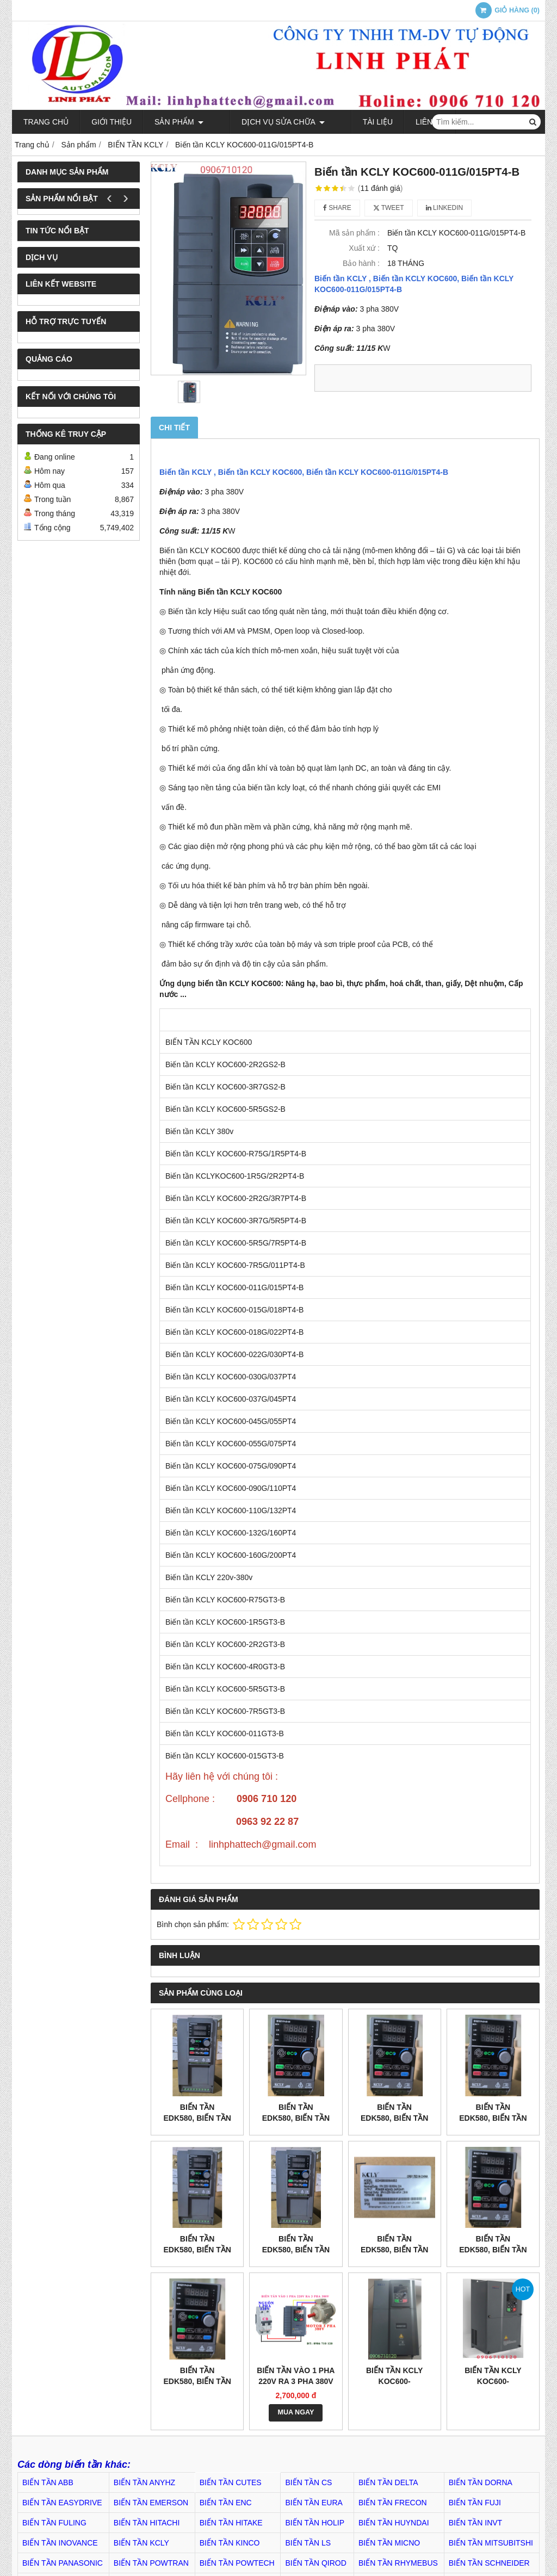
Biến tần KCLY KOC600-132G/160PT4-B (394, 2381)
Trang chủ (46, 121)
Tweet (388, 208)
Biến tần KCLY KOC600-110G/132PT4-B (493, 2381)
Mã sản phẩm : (354, 232)
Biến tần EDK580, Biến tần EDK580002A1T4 (493, 2118)
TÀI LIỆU (347, 121)
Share (337, 208)
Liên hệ (400, 121)
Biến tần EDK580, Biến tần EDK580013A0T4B (197, 2249)
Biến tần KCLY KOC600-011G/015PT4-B (303, 472)
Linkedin (444, 208)
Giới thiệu (111, 121)
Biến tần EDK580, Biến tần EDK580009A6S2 (394, 2249)
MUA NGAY (295, 2412)
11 (380, 188)
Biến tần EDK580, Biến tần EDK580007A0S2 (493, 2249)
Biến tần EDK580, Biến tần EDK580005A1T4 (296, 2118)
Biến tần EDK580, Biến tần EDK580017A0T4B (296, 2249)
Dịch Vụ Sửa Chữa (268, 121)
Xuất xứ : (364, 248)
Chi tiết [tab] (174, 427)
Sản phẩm (178, 121)
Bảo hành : (361, 263)
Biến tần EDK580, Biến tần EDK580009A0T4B (197, 2118)
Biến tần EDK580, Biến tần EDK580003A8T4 (394, 2118)
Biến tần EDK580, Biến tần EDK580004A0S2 (197, 2381)
